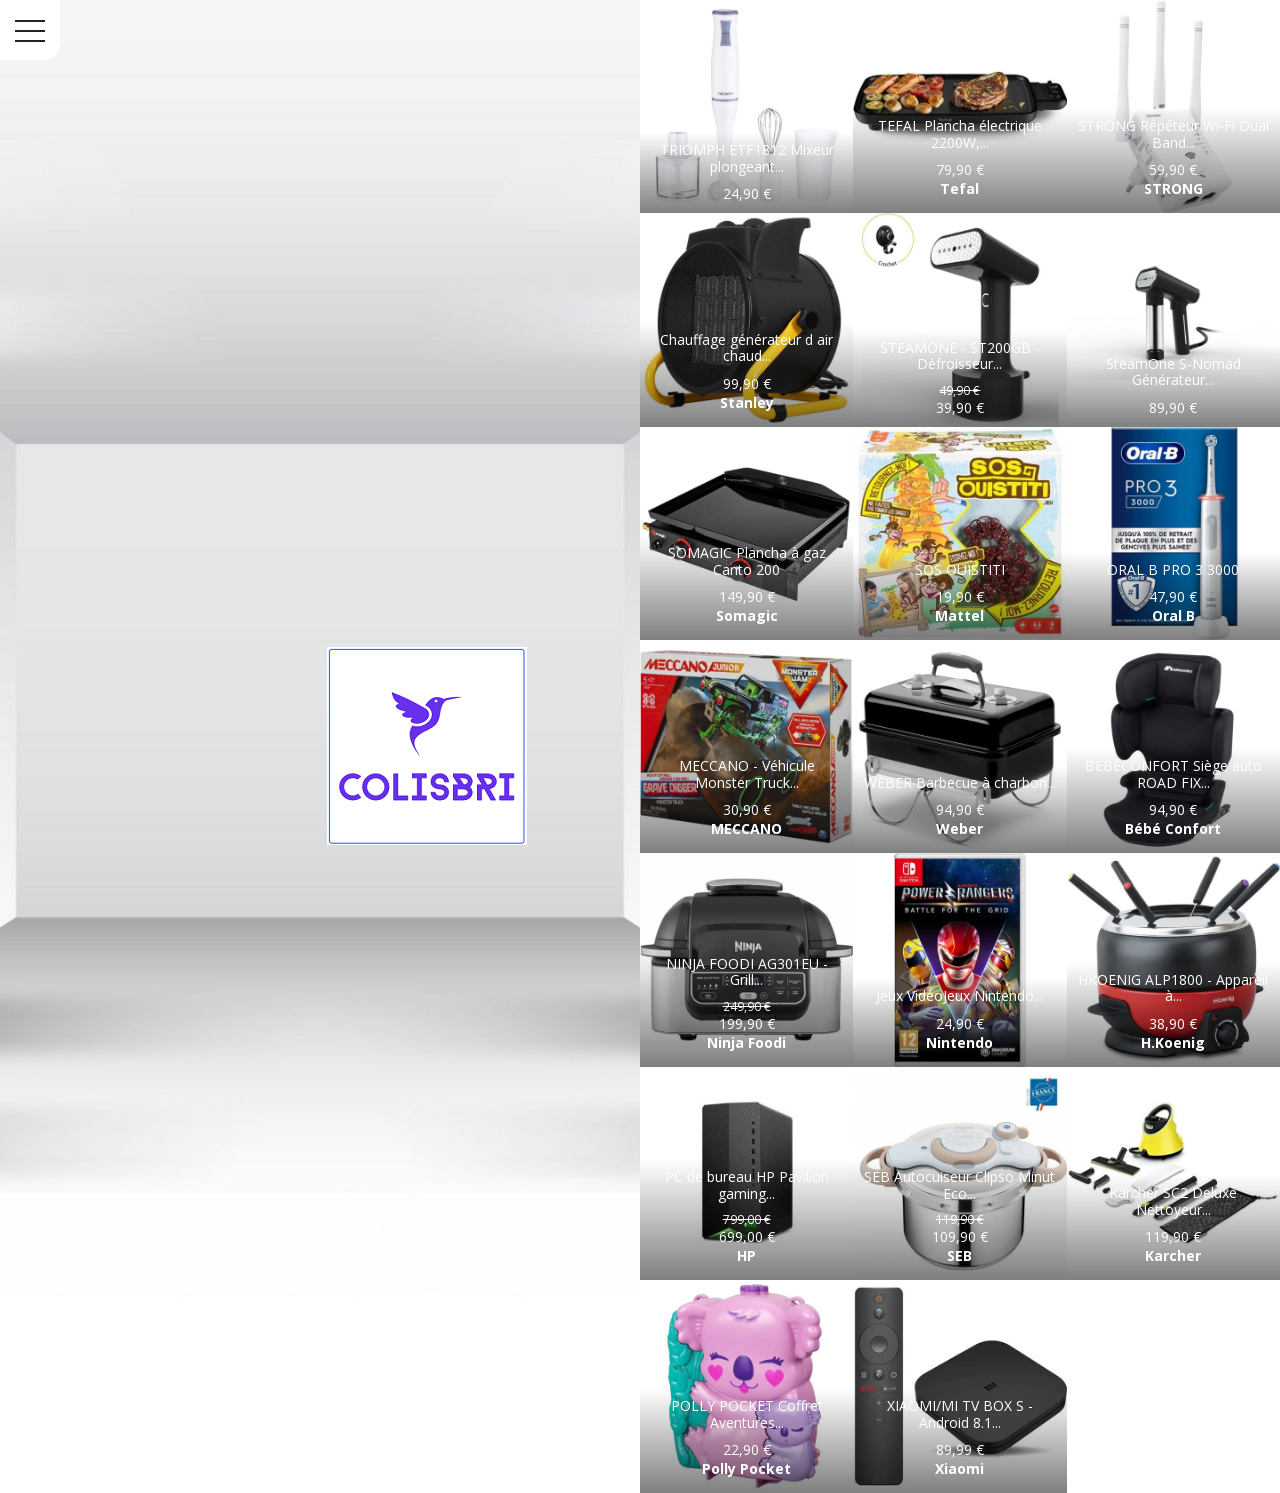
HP (746, 1255)
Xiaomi (959, 1468)
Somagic (747, 615)
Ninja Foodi (746, 1042)
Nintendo (959, 1042)
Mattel (959, 615)
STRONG (1173, 188)
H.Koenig (1173, 1042)
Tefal (959, 188)
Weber (959, 828)
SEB (959, 1255)
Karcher (1173, 1255)
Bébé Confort (1173, 828)
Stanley (747, 402)
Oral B (1173, 615)
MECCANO (746, 828)
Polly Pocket (746, 1468)
